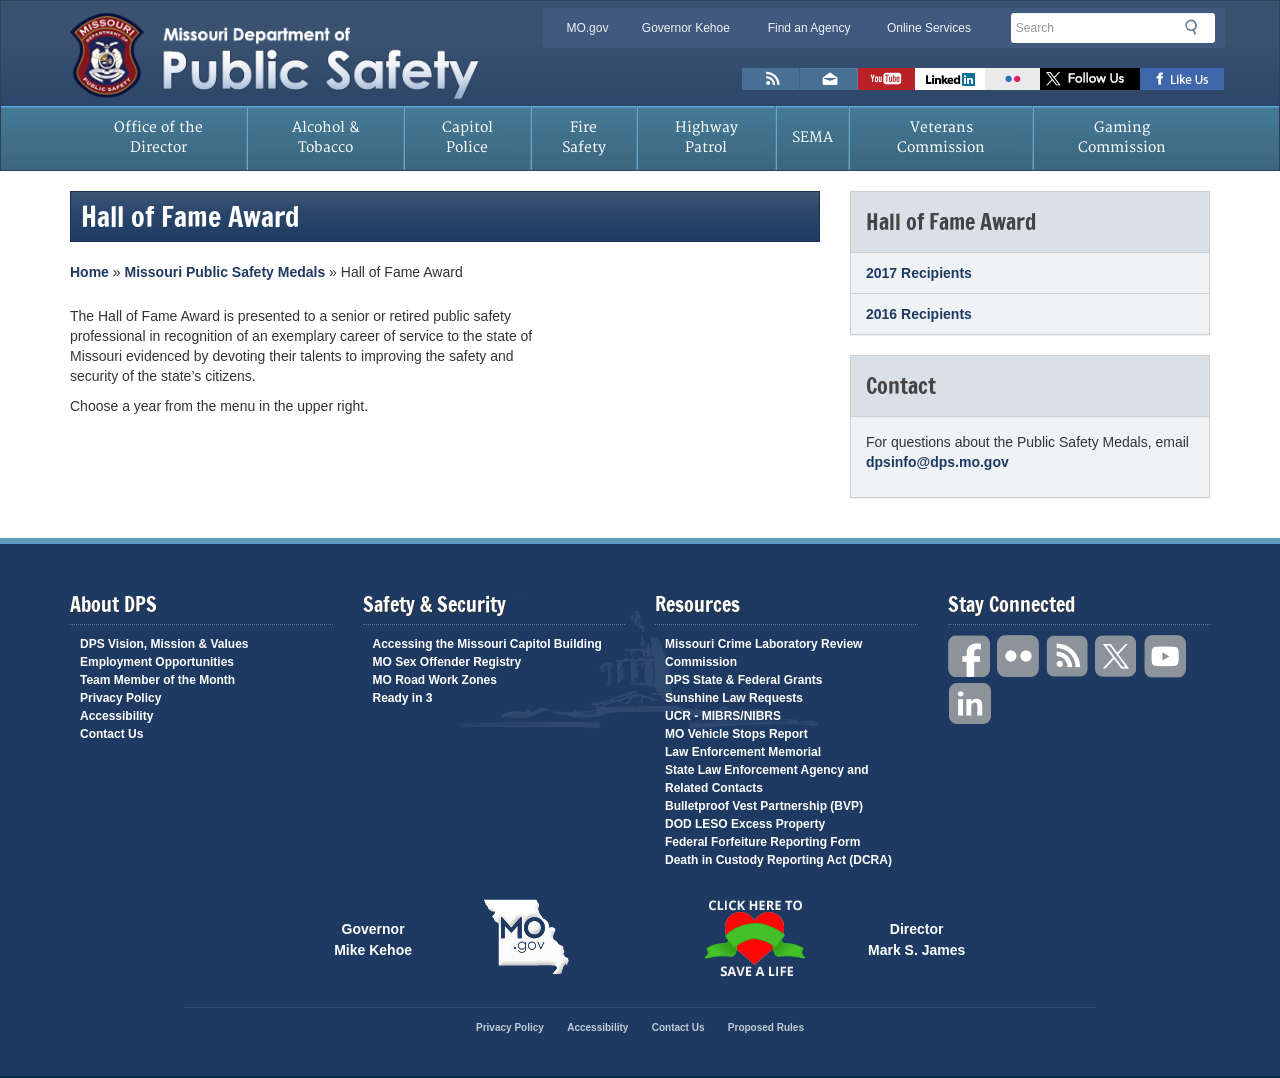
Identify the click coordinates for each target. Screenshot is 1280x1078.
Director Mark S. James (916, 938)
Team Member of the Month (157, 680)
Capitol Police (467, 137)
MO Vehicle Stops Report (736, 734)
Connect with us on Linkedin (950, 79)
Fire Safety (584, 137)
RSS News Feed (771, 79)
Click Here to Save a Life (754, 938)
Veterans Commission (941, 137)
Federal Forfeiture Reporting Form (762, 842)
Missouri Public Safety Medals (224, 272)
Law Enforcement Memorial (743, 752)
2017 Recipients (919, 273)
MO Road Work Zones (435, 680)
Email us (829, 79)
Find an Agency (809, 28)
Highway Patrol (706, 137)
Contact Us (111, 734)
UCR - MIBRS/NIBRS (723, 716)
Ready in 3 (403, 698)
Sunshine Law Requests (734, 698)
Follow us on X (1090, 79)
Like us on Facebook (1182, 79)
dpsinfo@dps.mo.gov (937, 462)
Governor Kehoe (686, 28)
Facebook (970, 656)
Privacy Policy (120, 698)
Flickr (1012, 79)
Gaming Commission (1122, 137)
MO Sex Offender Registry (447, 662)
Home (89, 272)
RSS (1068, 656)
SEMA (812, 137)
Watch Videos (886, 79)
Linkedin (970, 704)
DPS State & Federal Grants (743, 680)
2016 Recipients (919, 314)
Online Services (929, 28)
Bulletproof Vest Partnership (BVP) (764, 806)
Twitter (1117, 656)
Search (1197, 27)
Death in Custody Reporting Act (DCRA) (778, 860)
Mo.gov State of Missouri (526, 937)
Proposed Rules (766, 1027)
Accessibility (116, 716)
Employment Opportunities (157, 662)
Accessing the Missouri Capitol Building (487, 644)
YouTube (1166, 656)
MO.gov (587, 28)
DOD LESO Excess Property (745, 824)
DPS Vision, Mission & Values (164, 644)
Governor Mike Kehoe (373, 938)
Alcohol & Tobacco (326, 137)
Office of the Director (158, 137)
